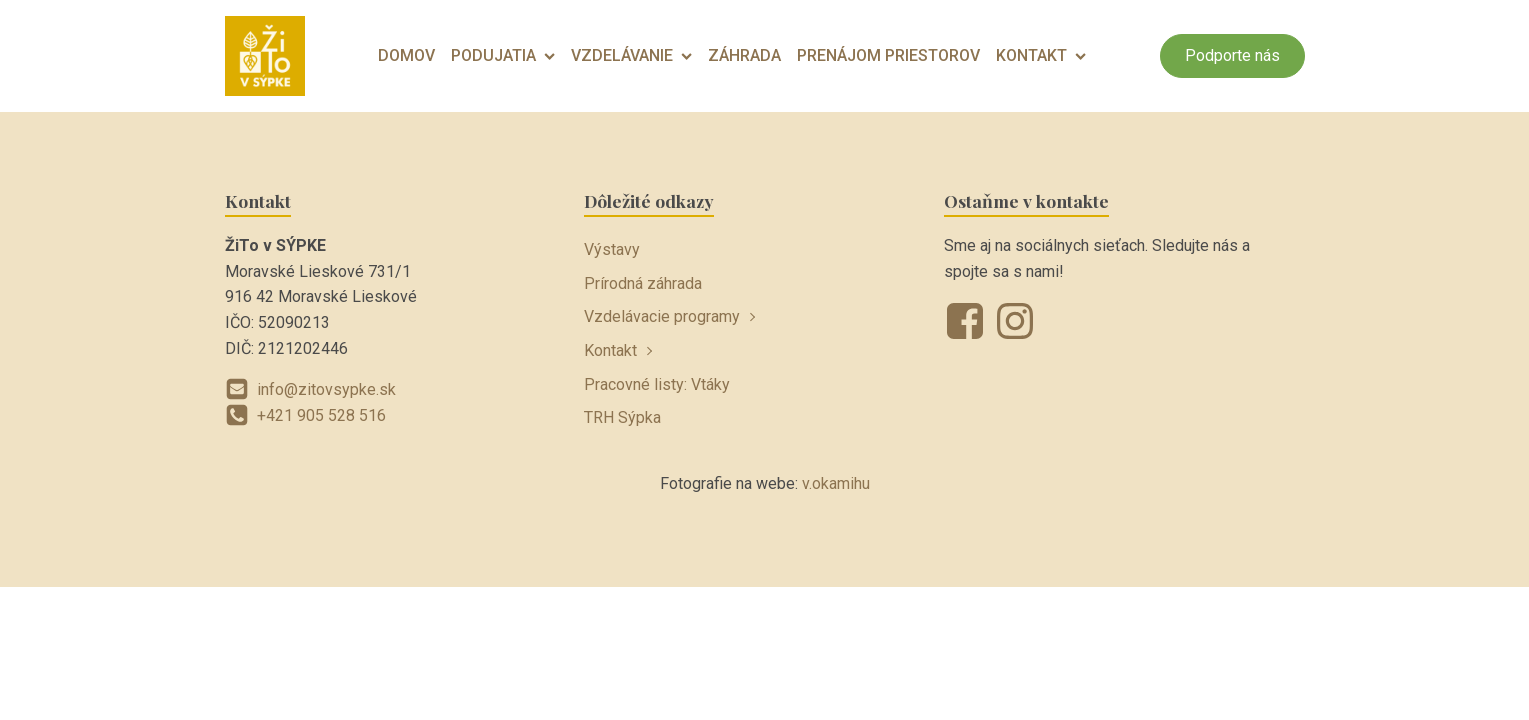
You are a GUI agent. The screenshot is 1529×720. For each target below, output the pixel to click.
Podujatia (503, 55)
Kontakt (1041, 55)
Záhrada (744, 55)
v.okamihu (836, 483)
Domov (406, 55)
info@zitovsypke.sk (326, 389)
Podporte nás (1232, 55)
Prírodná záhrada (643, 283)
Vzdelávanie (631, 55)
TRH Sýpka (622, 417)
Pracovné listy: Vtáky (657, 384)
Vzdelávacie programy (662, 316)
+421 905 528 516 (321, 415)
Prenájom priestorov (888, 55)
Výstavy (612, 249)
